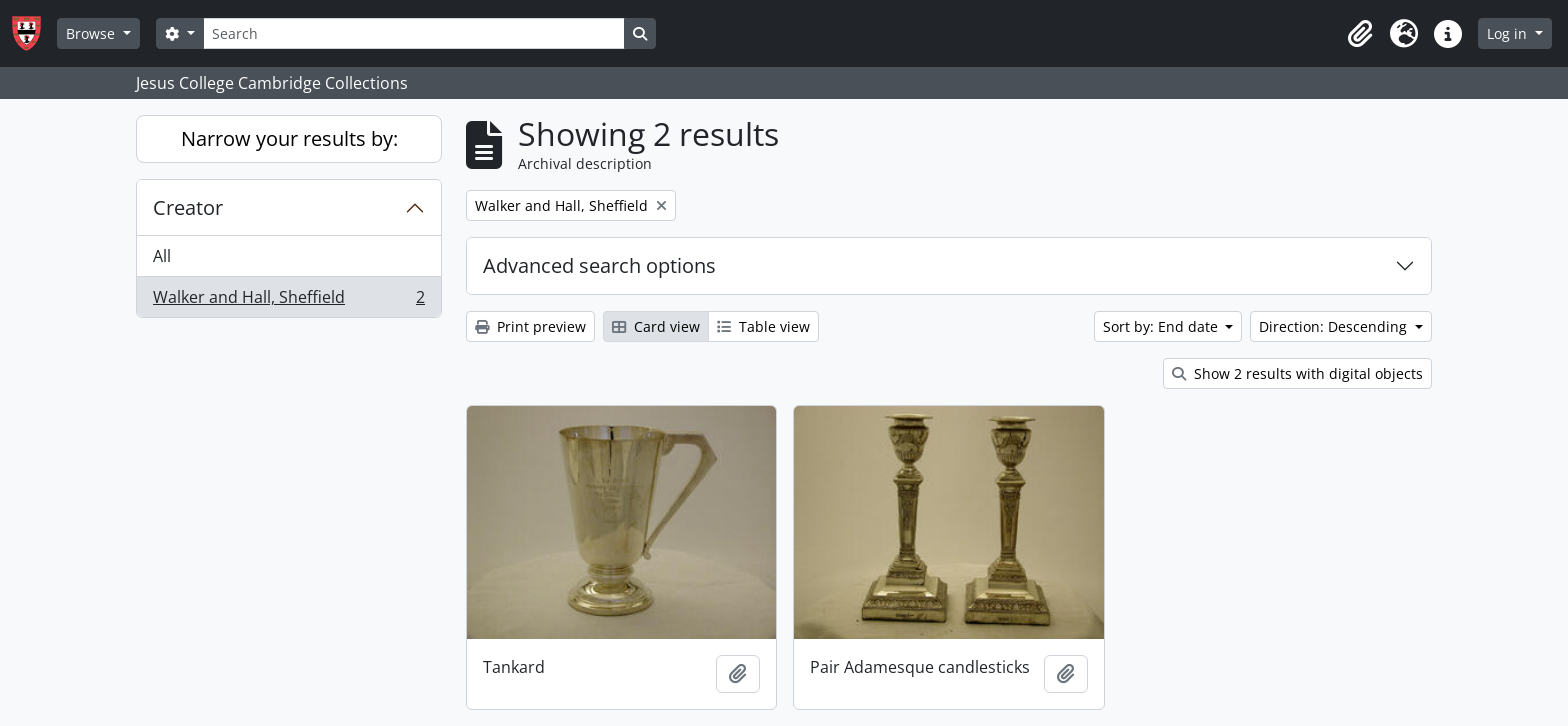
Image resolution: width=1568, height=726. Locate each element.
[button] (1360, 34)
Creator (188, 207)
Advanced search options (599, 265)
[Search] (414, 33)
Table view (763, 326)
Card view (656, 326)
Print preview (530, 326)
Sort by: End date (1162, 326)
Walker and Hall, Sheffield (288, 301)
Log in (1509, 33)
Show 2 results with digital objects (1297, 373)
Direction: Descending (1335, 326)
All (162, 256)
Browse (92, 33)
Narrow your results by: (289, 138)
